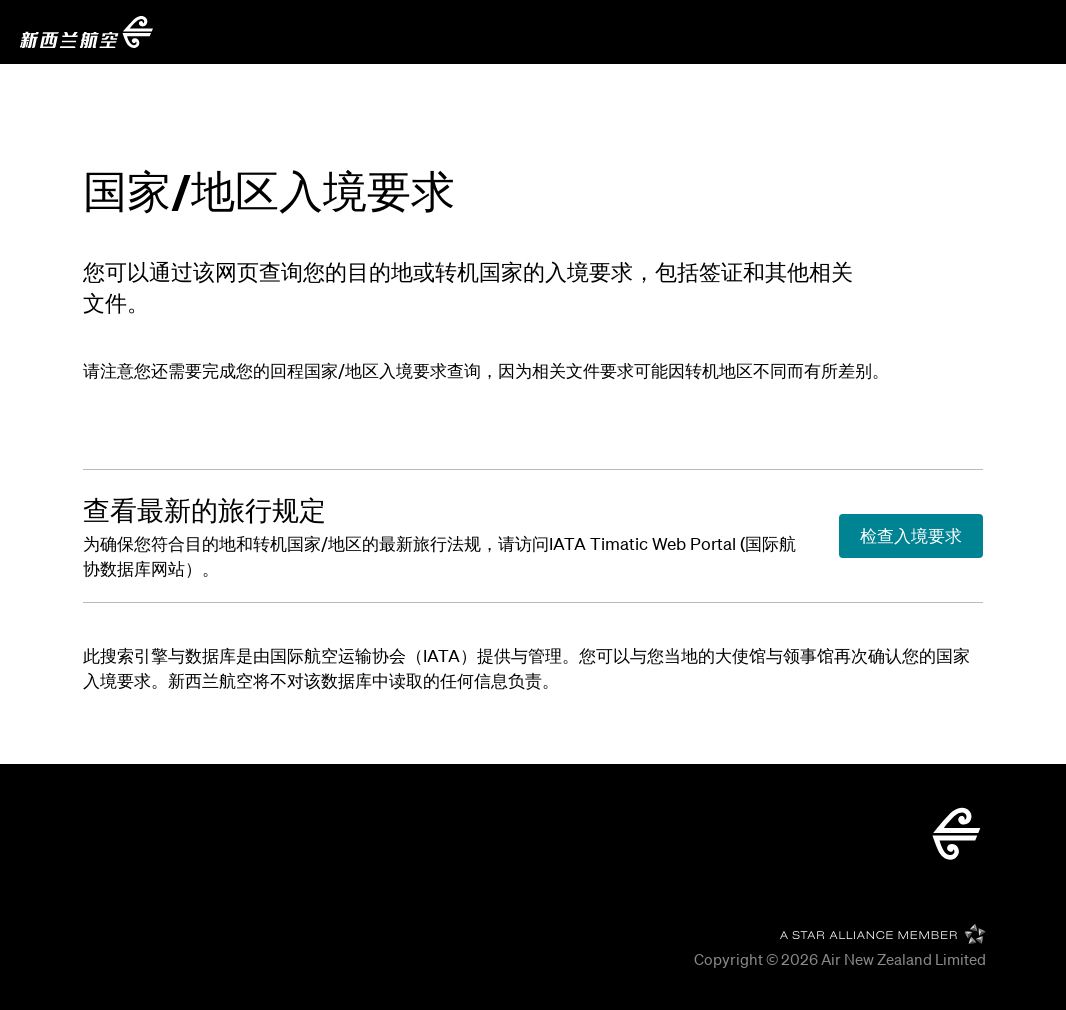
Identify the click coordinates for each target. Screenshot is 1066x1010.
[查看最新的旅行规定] (204, 510)
